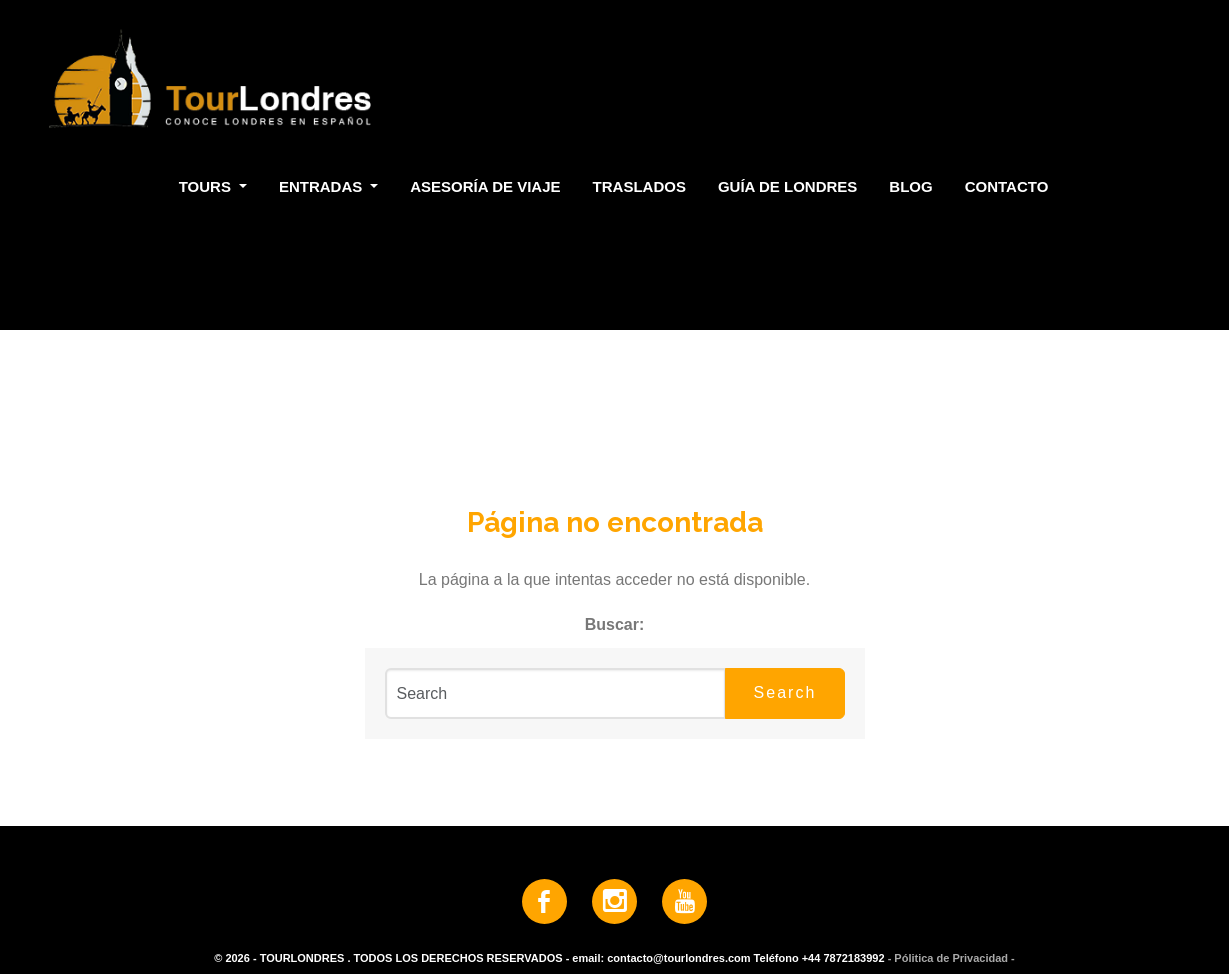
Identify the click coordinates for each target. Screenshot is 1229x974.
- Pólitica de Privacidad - (951, 958)
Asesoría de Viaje (485, 186)
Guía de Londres (787, 186)
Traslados (639, 186)
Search (785, 692)
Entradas (323, 186)
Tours (207, 186)
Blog (910, 186)
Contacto (1007, 186)
